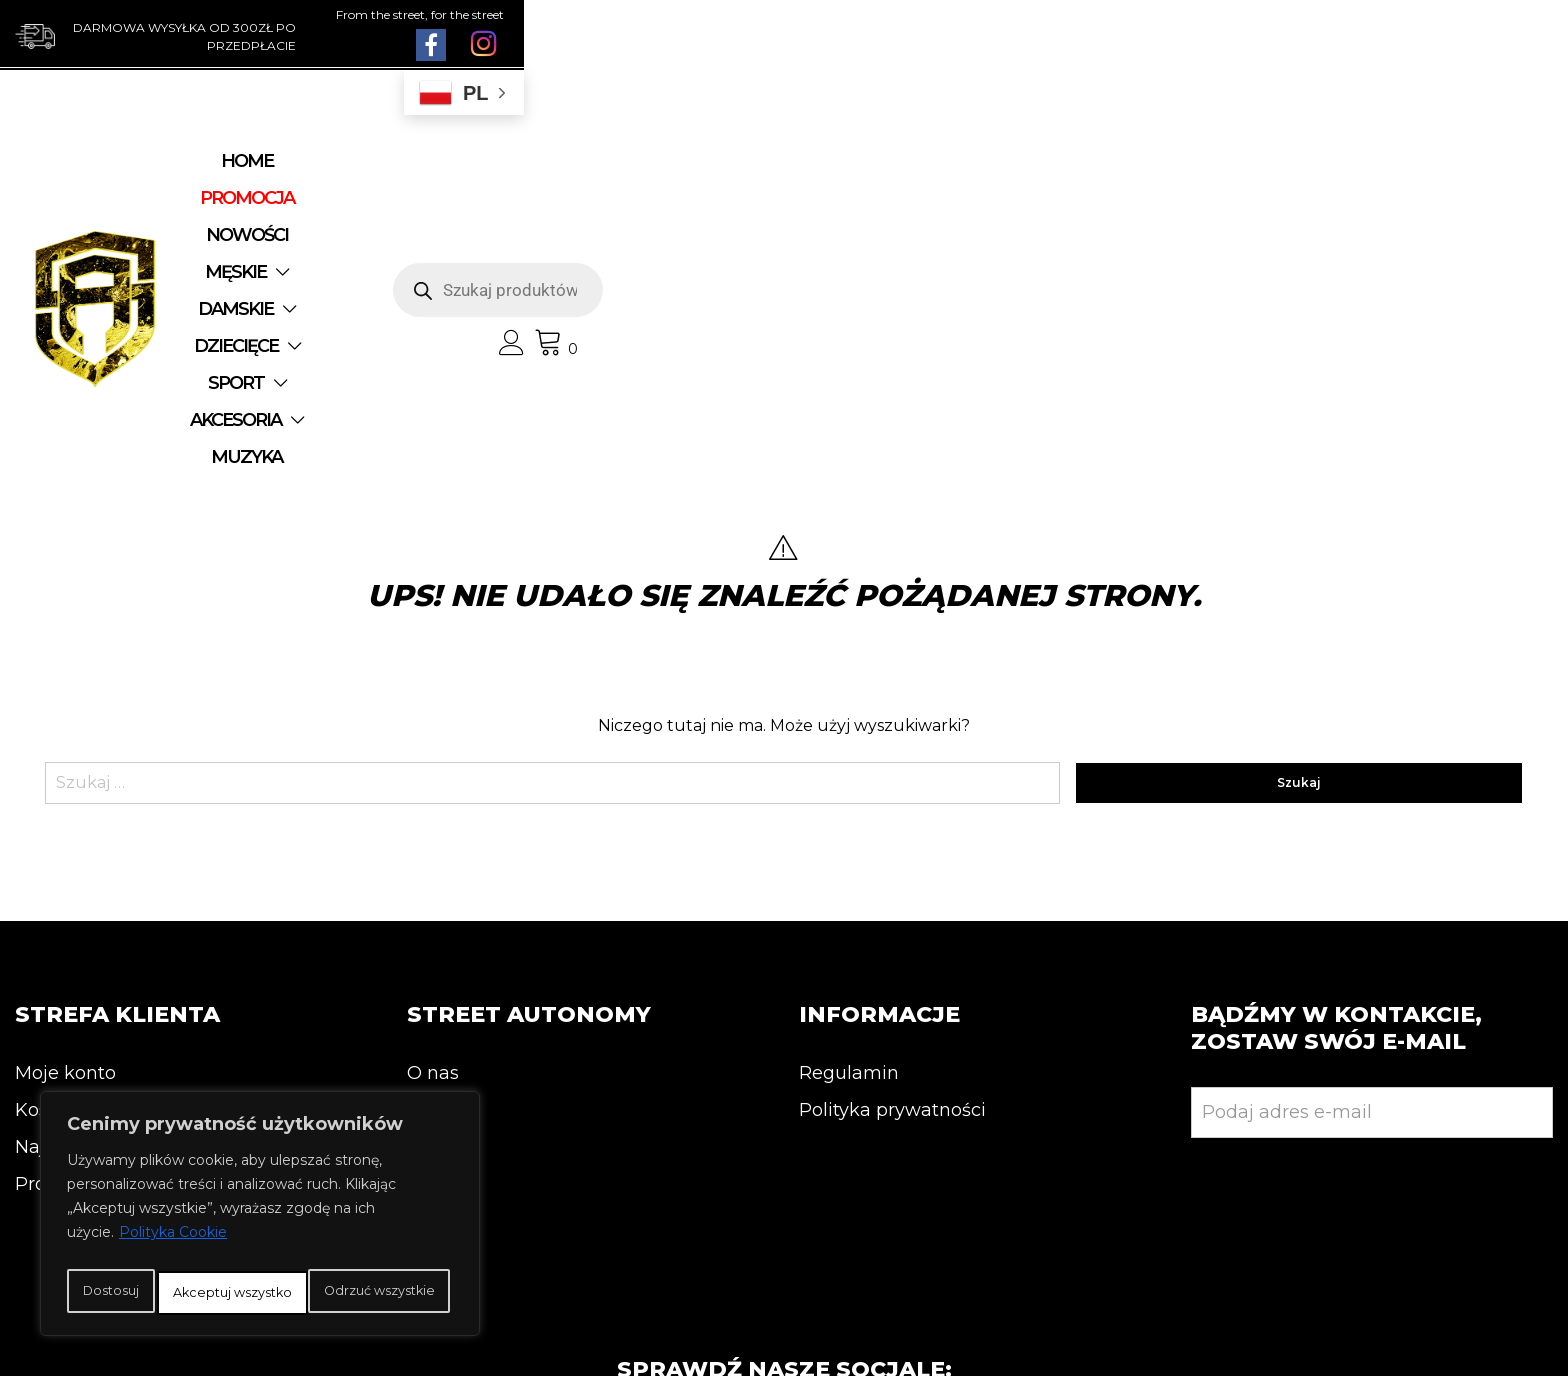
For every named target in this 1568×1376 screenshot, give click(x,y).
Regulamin (849, 837)
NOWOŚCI (519, 176)
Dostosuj (144, 1249)
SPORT (1026, 176)
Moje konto (65, 837)
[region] (260, 1197)
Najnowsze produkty (107, 911)
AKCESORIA (600, 213)
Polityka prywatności (892, 874)
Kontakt (443, 874)
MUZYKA (741, 213)
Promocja (58, 948)
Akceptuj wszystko (260, 1293)
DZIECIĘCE (896, 176)
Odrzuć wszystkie (337, 1249)
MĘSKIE (628, 176)
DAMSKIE (756, 176)
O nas (433, 837)
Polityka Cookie (173, 1199)
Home (282, 176)
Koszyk (47, 874)
